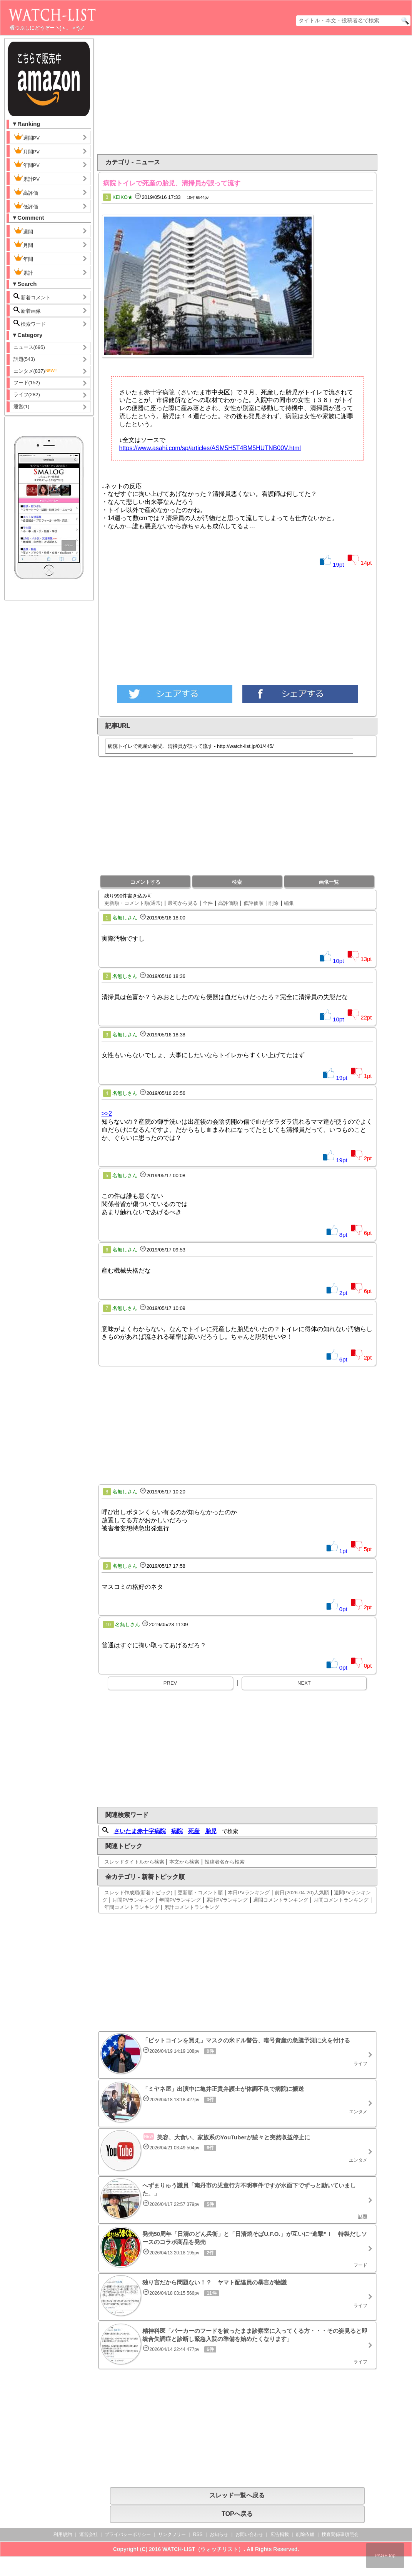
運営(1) (21, 406)
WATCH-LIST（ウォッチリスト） (203, 2549)
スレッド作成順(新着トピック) (138, 1892)
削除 (274, 903)
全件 (208, 903)
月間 (23, 244)
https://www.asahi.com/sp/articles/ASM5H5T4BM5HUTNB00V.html (210, 448)
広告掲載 (279, 2534)
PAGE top (385, 2555)
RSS (198, 2534)
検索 (237, 882)
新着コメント (38, 296)
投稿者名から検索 (225, 1862)
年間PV (26, 164)
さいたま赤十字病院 (140, 1831)
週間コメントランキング (280, 1900)
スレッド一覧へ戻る (237, 2495)
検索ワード (29, 323)
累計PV (26, 178)
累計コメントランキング (191, 1907)
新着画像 (27, 310)
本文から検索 (184, 1862)
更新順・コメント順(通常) (133, 903)
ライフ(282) (26, 394)
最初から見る (183, 903)
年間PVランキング (180, 1900)
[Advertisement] (258, 95)
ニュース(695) (29, 347)
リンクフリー (172, 2534)
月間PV (26, 151)
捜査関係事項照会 (340, 2534)
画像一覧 (329, 882)
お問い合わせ (249, 2534)
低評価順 (254, 903)
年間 (23, 258)
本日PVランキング (248, 1892)
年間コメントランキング (131, 1907)
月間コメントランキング (341, 1900)
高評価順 (228, 903)
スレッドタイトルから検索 (134, 1862)
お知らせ (219, 2534)
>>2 (107, 1113)
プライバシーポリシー (128, 2534)
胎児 (211, 1831)
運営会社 (88, 2534)
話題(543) (24, 359)
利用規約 (62, 2534)
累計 (23, 272)
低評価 (25, 206)
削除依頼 (305, 2534)
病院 (177, 1831)
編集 (289, 903)
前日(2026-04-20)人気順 (302, 1892)
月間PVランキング (133, 1900)
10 (108, 1624)
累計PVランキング (227, 1900)
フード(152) (26, 382)
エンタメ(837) (35, 371)
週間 (29, 231)
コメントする (145, 882)
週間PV (32, 137)
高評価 (25, 192)
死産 (194, 1831)
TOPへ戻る (237, 2514)
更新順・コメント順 (200, 1892)
